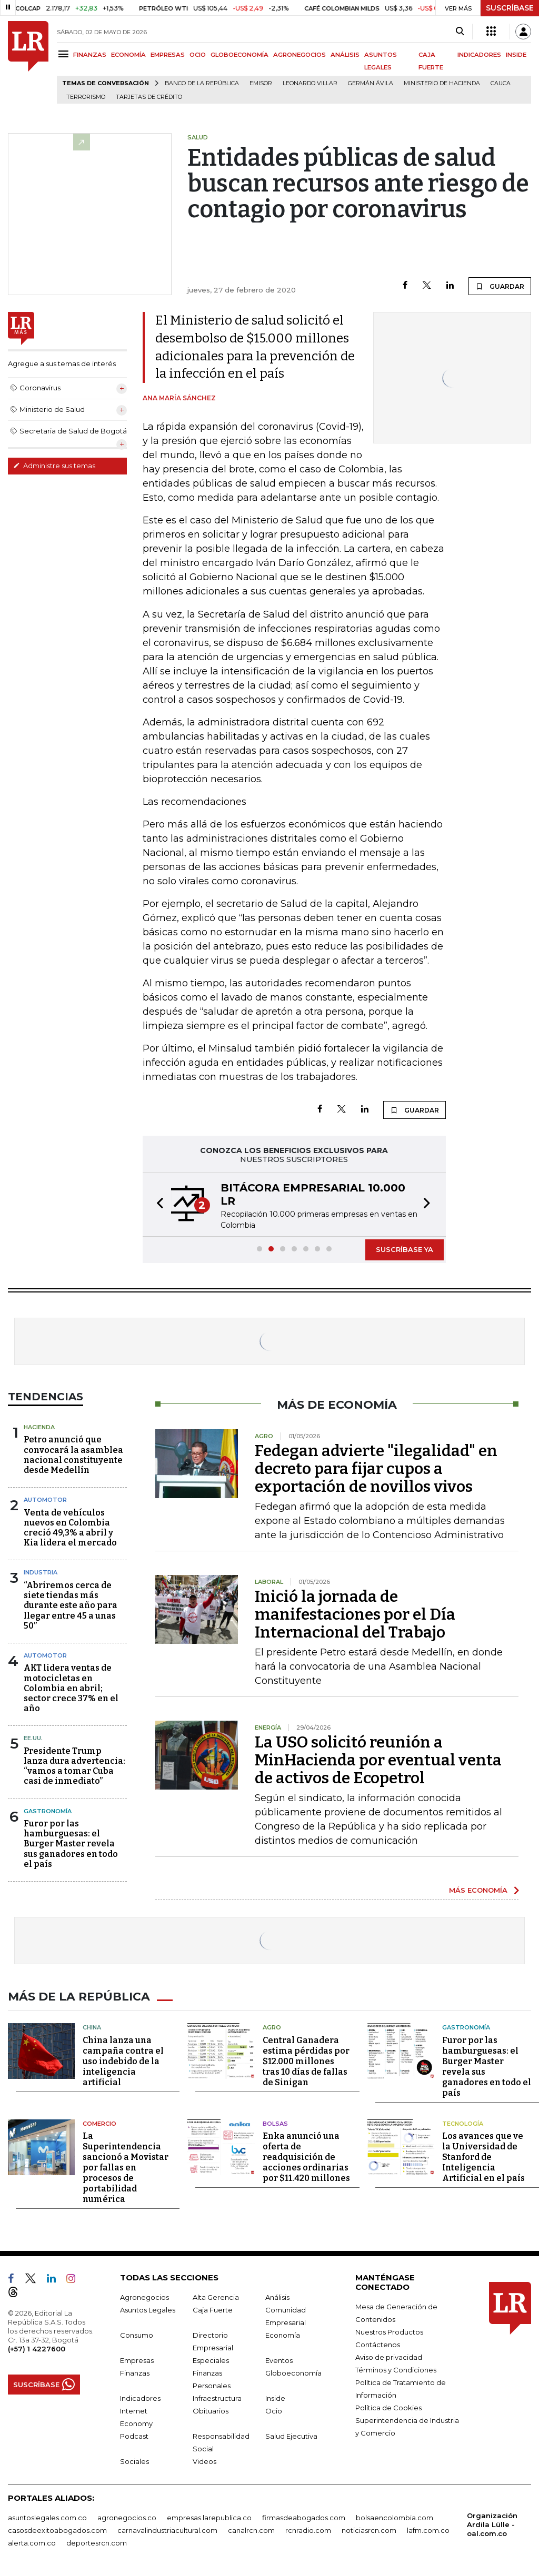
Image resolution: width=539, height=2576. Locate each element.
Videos (204, 2460)
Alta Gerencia (216, 2296)
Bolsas (275, 2122)
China (92, 2026)
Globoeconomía (293, 2372)
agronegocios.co (126, 2516)
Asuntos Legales (147, 2309)
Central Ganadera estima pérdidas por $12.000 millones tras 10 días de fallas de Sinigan (306, 2060)
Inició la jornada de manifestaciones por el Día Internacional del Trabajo (355, 1614)
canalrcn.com (251, 2529)
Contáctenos (377, 2343)
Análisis (277, 2296)
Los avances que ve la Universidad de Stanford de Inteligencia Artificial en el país (483, 2156)
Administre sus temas (54, 465)
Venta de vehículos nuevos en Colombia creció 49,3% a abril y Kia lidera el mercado (70, 1528)
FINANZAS (89, 54)
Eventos (279, 2359)
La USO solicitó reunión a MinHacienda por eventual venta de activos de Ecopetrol (378, 1760)
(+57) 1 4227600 (36, 2347)
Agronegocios (144, 2296)
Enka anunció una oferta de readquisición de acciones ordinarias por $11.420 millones (306, 2156)
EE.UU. (33, 1738)
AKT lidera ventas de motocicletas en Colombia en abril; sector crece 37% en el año (71, 1688)
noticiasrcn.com (369, 2529)
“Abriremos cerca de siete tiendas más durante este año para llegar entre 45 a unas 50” (70, 1605)
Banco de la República (202, 83)
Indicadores (140, 2397)
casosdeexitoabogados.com (57, 2529)
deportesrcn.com (96, 2542)
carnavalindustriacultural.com (167, 2529)
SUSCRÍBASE (510, 8)
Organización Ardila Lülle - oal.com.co (492, 2523)
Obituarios (210, 2410)
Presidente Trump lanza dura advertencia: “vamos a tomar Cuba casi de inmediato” (74, 1766)
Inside (275, 2397)
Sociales (134, 2460)
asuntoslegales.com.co (47, 2516)
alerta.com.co (32, 2542)
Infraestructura (217, 2397)
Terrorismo (85, 97)
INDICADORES (479, 54)
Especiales (211, 2359)
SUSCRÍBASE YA (404, 1249)
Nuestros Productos (389, 2331)
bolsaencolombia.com (394, 2516)
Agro (272, 2026)
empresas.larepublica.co (209, 2516)
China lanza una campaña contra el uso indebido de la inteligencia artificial (123, 2060)
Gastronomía (48, 1811)
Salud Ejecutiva (291, 2435)
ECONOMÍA (128, 54)
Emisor (260, 83)
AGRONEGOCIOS (299, 54)
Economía (282, 2334)
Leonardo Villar (310, 83)
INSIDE (516, 54)
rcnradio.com (308, 2529)
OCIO (197, 54)
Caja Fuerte (213, 2309)
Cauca (501, 83)
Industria (40, 1572)
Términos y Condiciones (395, 2369)
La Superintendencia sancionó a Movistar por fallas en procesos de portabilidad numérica (125, 2166)
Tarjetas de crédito (149, 97)
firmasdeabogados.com (303, 2516)
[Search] (460, 31)
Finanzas (134, 2372)
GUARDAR (499, 286)
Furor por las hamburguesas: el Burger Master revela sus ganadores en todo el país (71, 1844)
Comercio (99, 2122)
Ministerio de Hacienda (442, 83)
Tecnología (462, 2122)
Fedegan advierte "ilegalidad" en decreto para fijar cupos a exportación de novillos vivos (376, 1468)
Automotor (45, 1499)
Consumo (136, 2334)
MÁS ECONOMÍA (478, 1890)
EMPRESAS (168, 54)
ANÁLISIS (345, 54)
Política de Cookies (388, 2406)
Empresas (137, 2359)
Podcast (134, 2435)
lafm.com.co (428, 2529)
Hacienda (39, 1427)
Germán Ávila (370, 83)
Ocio (273, 2410)
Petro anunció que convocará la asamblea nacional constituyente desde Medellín (73, 1455)
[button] (157, 1204)
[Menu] (65, 54)
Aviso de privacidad (388, 2356)
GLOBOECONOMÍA (239, 54)
